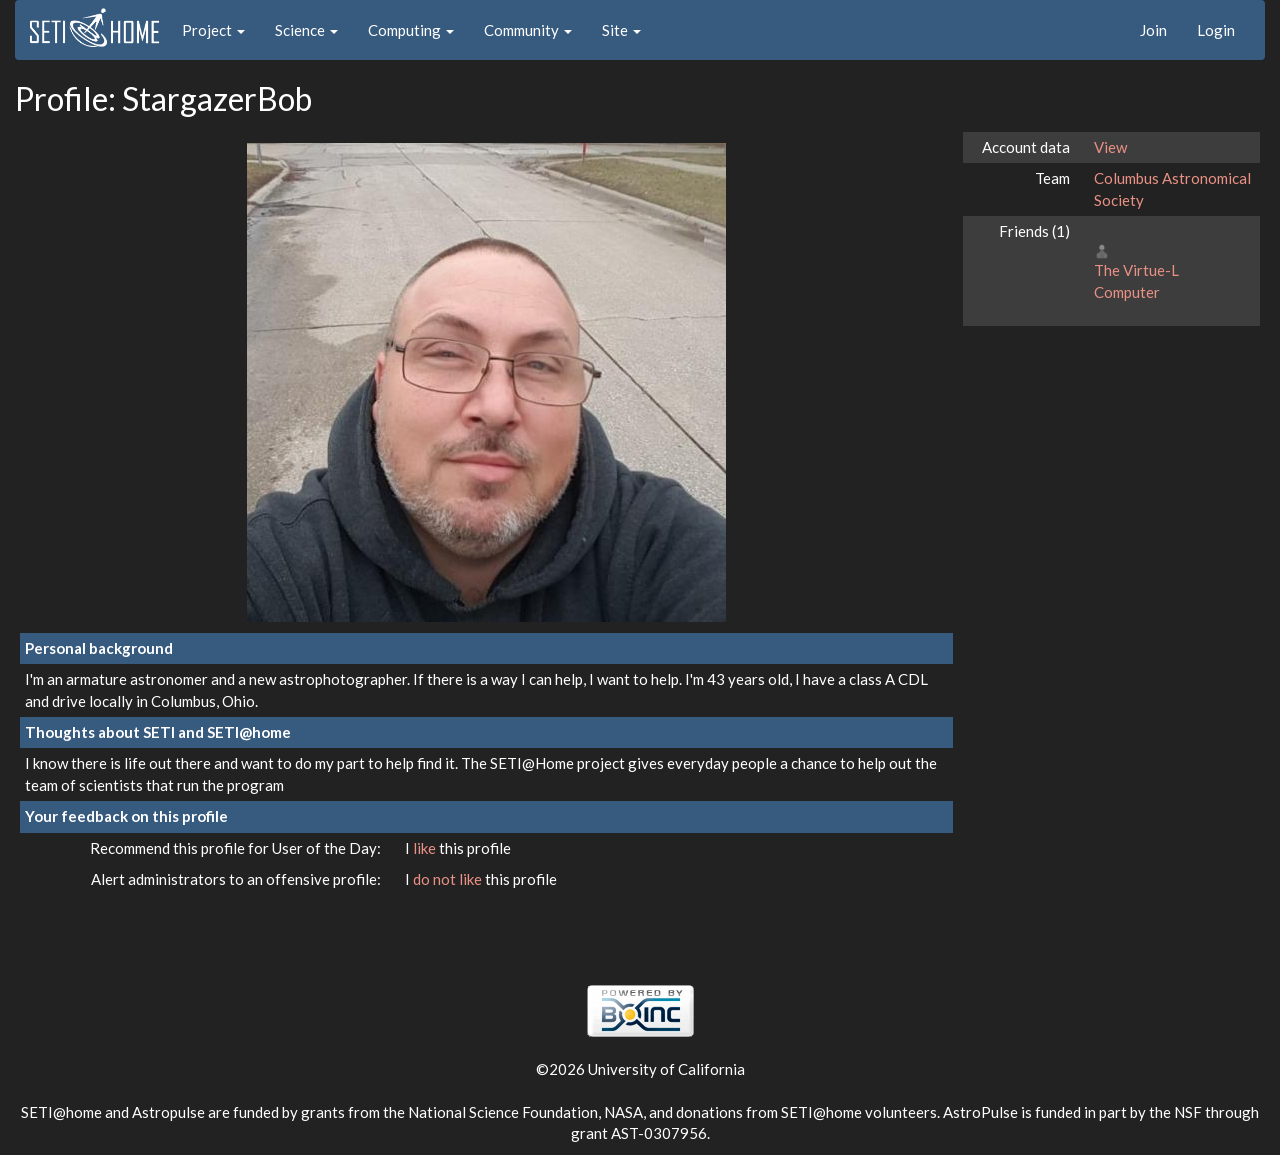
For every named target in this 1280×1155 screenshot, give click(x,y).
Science (306, 30)
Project (213, 30)
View (1110, 147)
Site (621, 30)
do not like (449, 879)
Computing (411, 30)
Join (1153, 30)
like (426, 848)
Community (528, 30)
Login (1216, 30)
